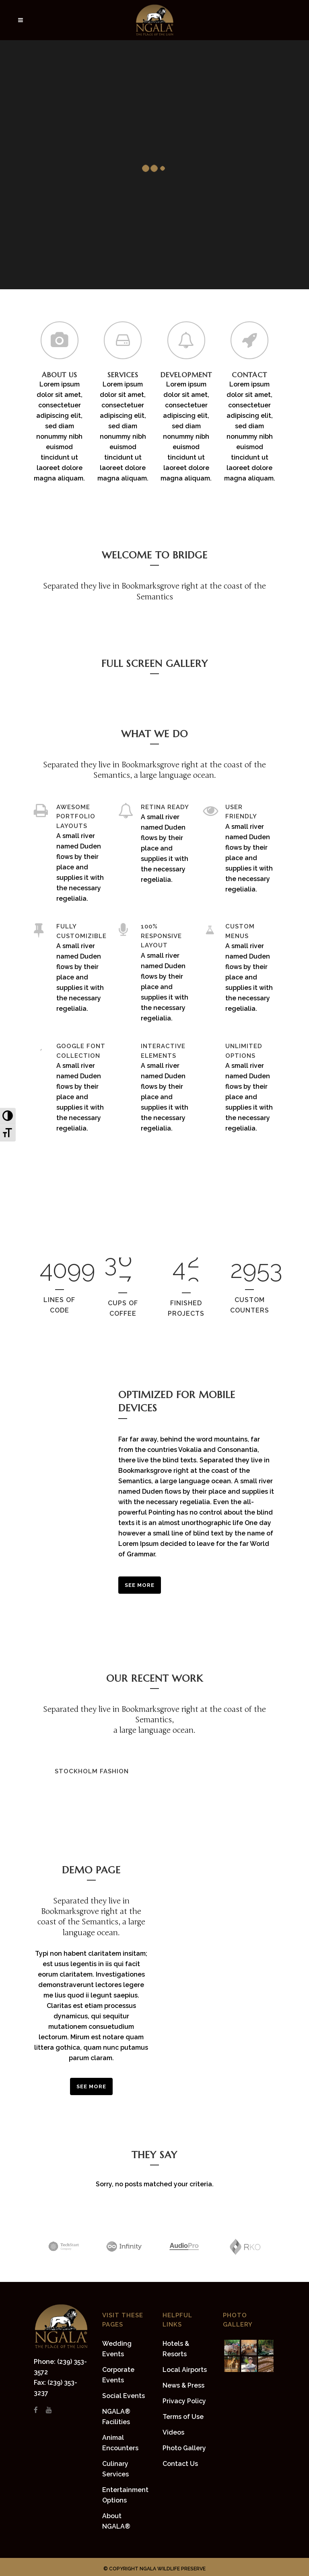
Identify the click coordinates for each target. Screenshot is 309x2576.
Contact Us (180, 2464)
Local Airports (185, 2370)
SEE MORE (91, 2086)
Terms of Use (183, 2417)
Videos (173, 2432)
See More (139, 1585)
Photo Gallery (184, 2448)
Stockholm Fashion (92, 1771)
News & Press (183, 2385)
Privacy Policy (184, 2401)
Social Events (123, 2396)
